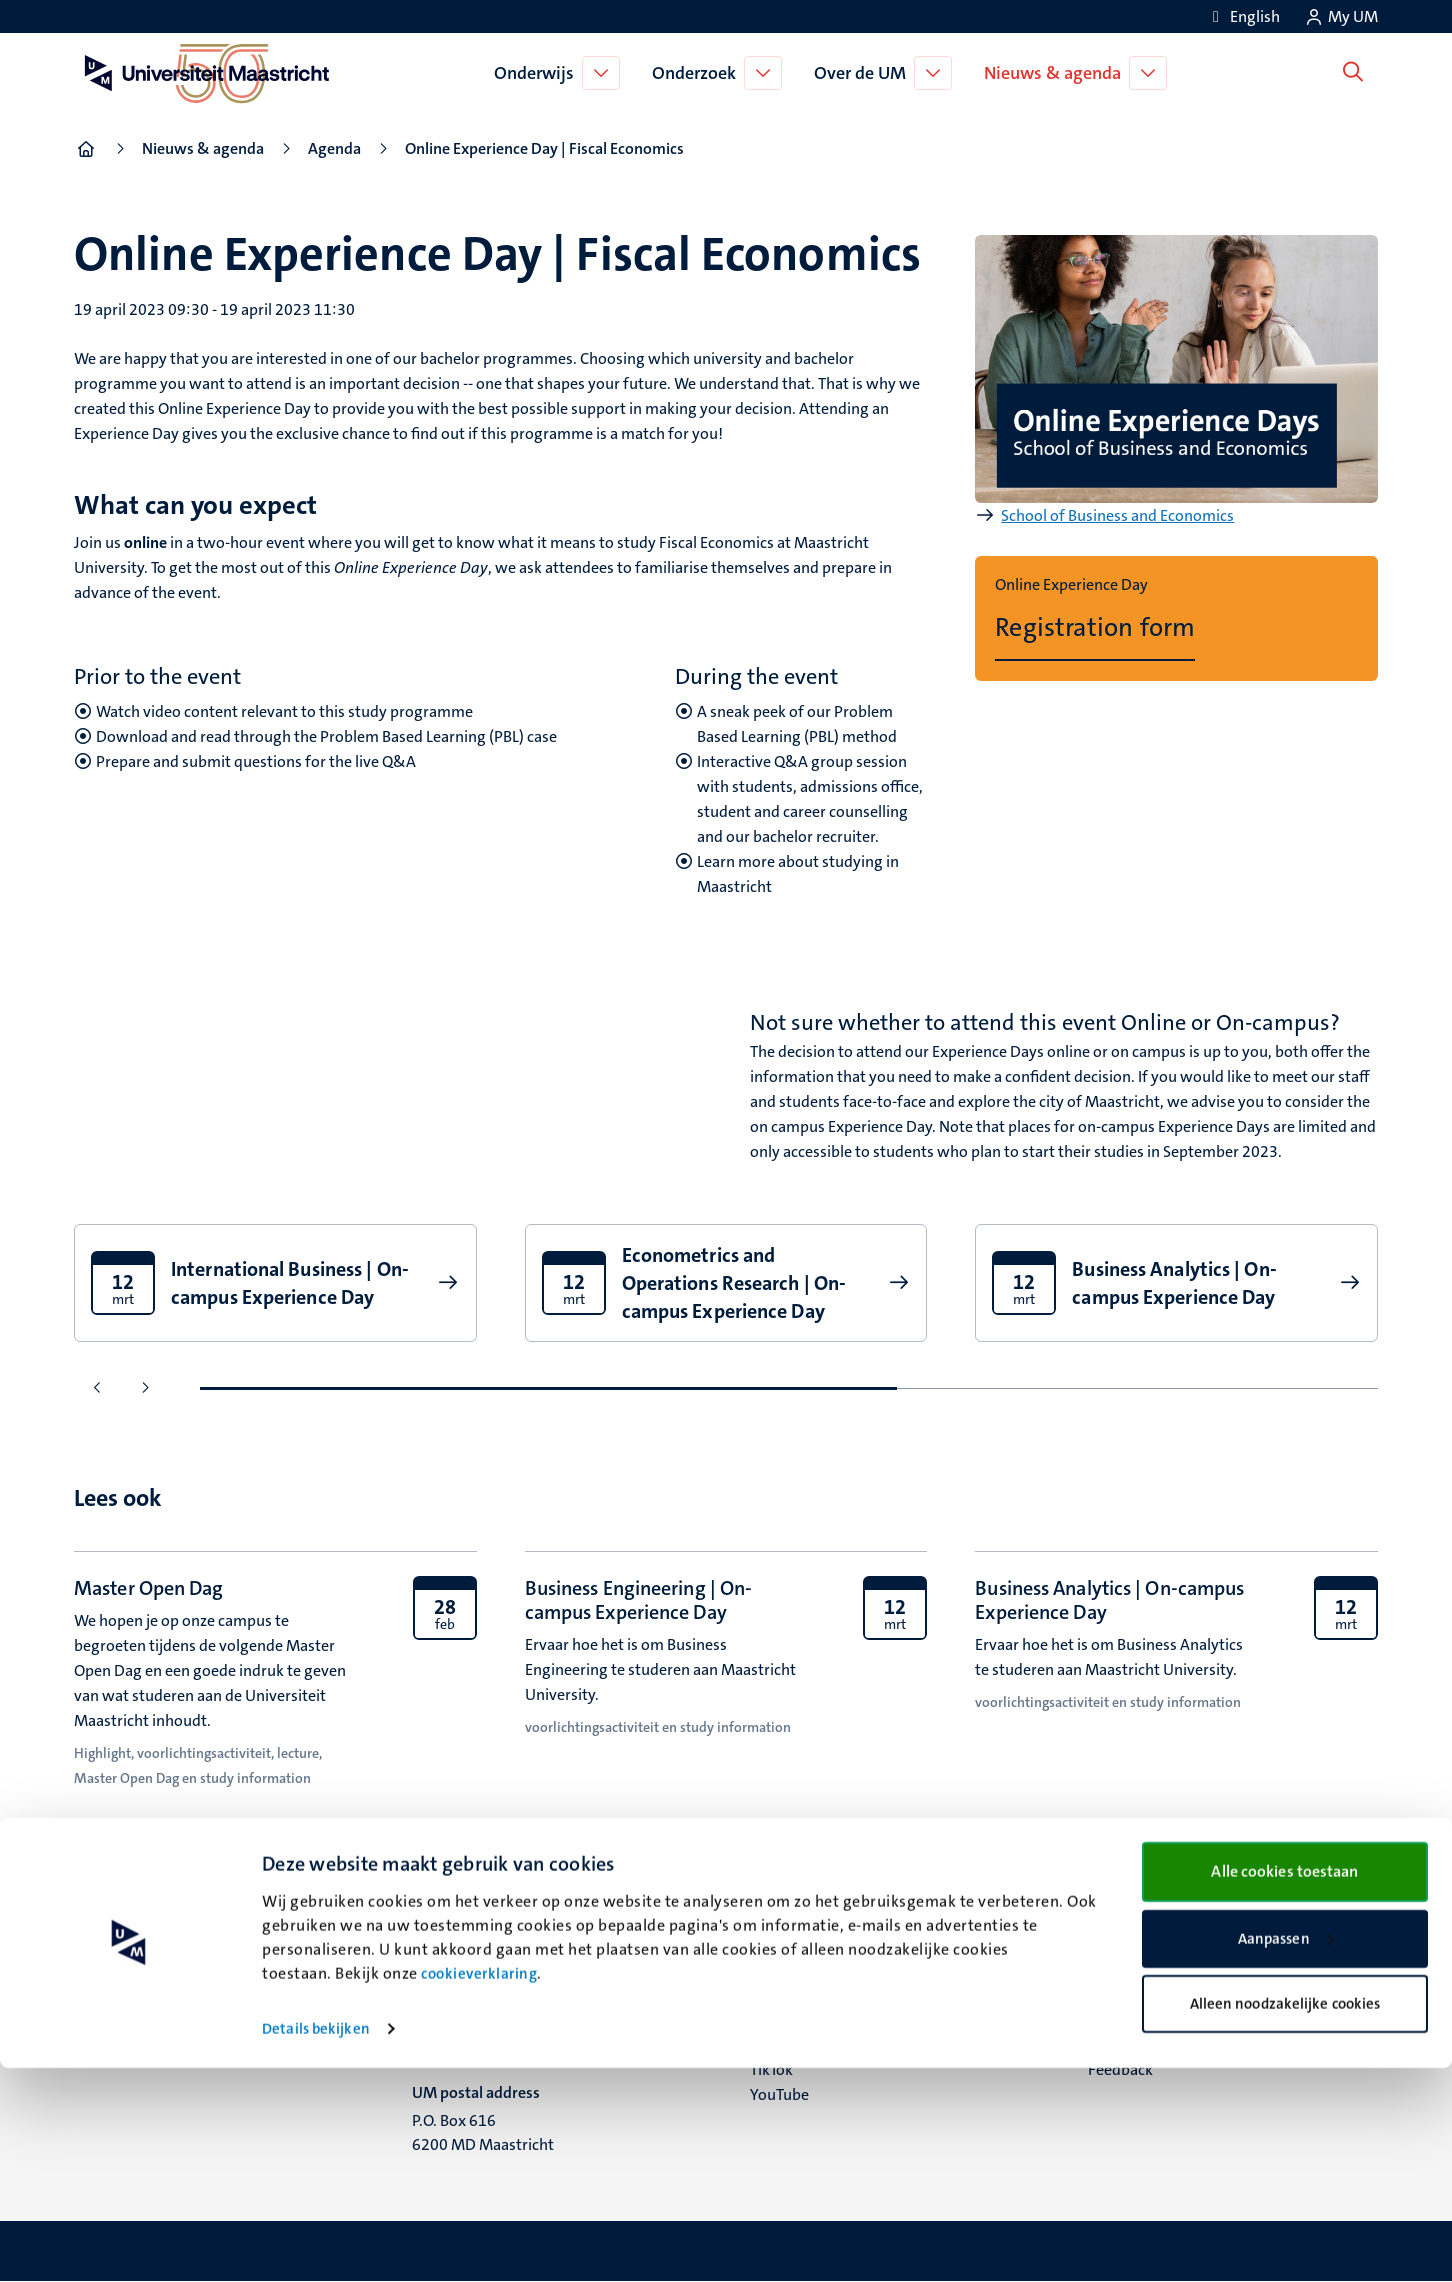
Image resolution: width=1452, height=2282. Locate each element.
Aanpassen (1286, 2153)
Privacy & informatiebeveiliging (1197, 2019)
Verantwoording (1145, 1994)
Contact (1115, 1969)
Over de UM (865, 73)
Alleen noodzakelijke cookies (1285, 2218)
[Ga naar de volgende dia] (144, 1388)
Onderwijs (539, 73)
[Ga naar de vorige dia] (97, 1388)
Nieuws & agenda (1057, 73)
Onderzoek (699, 73)
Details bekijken (316, 2243)
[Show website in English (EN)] (1243, 16)
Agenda (334, 148)
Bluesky (776, 1969)
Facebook (783, 1994)
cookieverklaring (479, 2188)
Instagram (785, 2019)
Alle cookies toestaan (1284, 2085)
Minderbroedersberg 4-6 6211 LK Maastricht (497, 2008)
